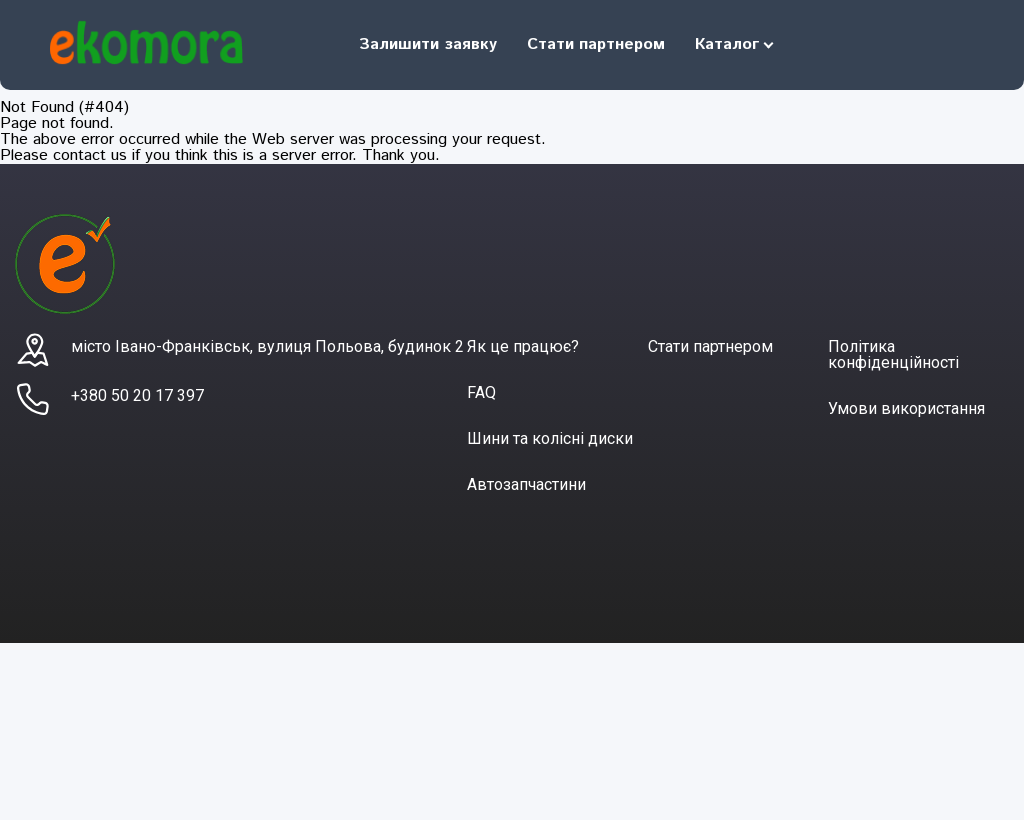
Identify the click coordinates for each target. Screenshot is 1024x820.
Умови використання (906, 408)
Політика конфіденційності (893, 354)
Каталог (727, 44)
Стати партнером (596, 44)
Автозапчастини (526, 484)
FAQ (481, 392)
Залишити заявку (428, 44)
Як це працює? (523, 346)
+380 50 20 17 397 (137, 395)
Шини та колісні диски (550, 438)
